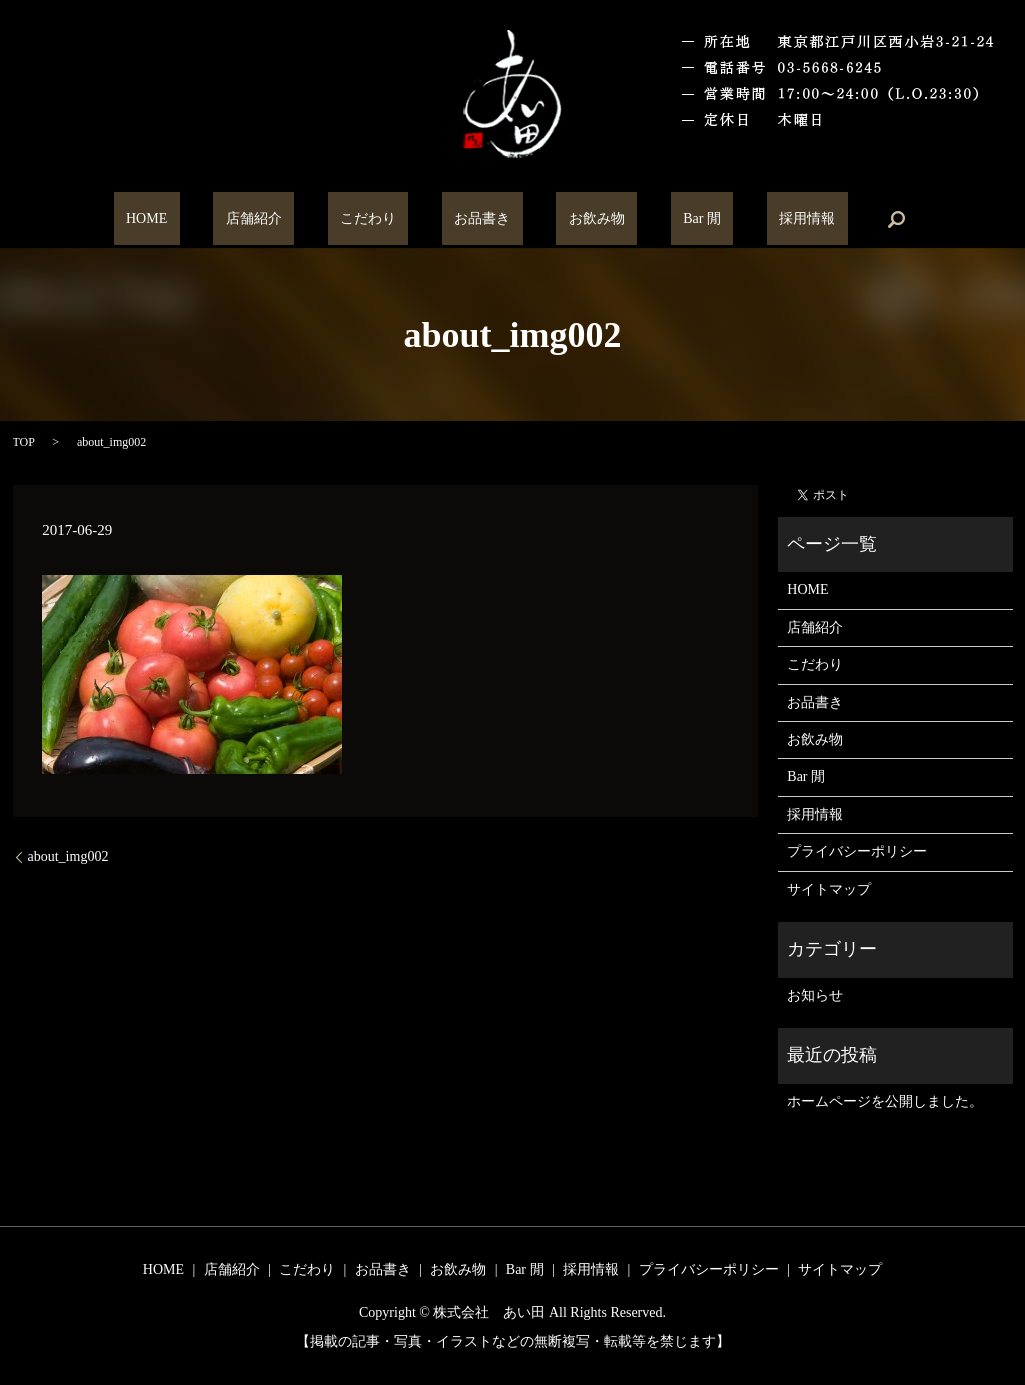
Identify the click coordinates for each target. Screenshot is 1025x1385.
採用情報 (733, 219)
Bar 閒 (653, 219)
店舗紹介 (303, 219)
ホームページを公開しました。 (885, 1101)
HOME (220, 219)
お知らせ (815, 995)
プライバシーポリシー (857, 851)
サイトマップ (829, 889)
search (810, 219)
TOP (24, 442)
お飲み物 (572, 219)
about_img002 (68, 856)
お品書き (482, 219)
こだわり (393, 219)
